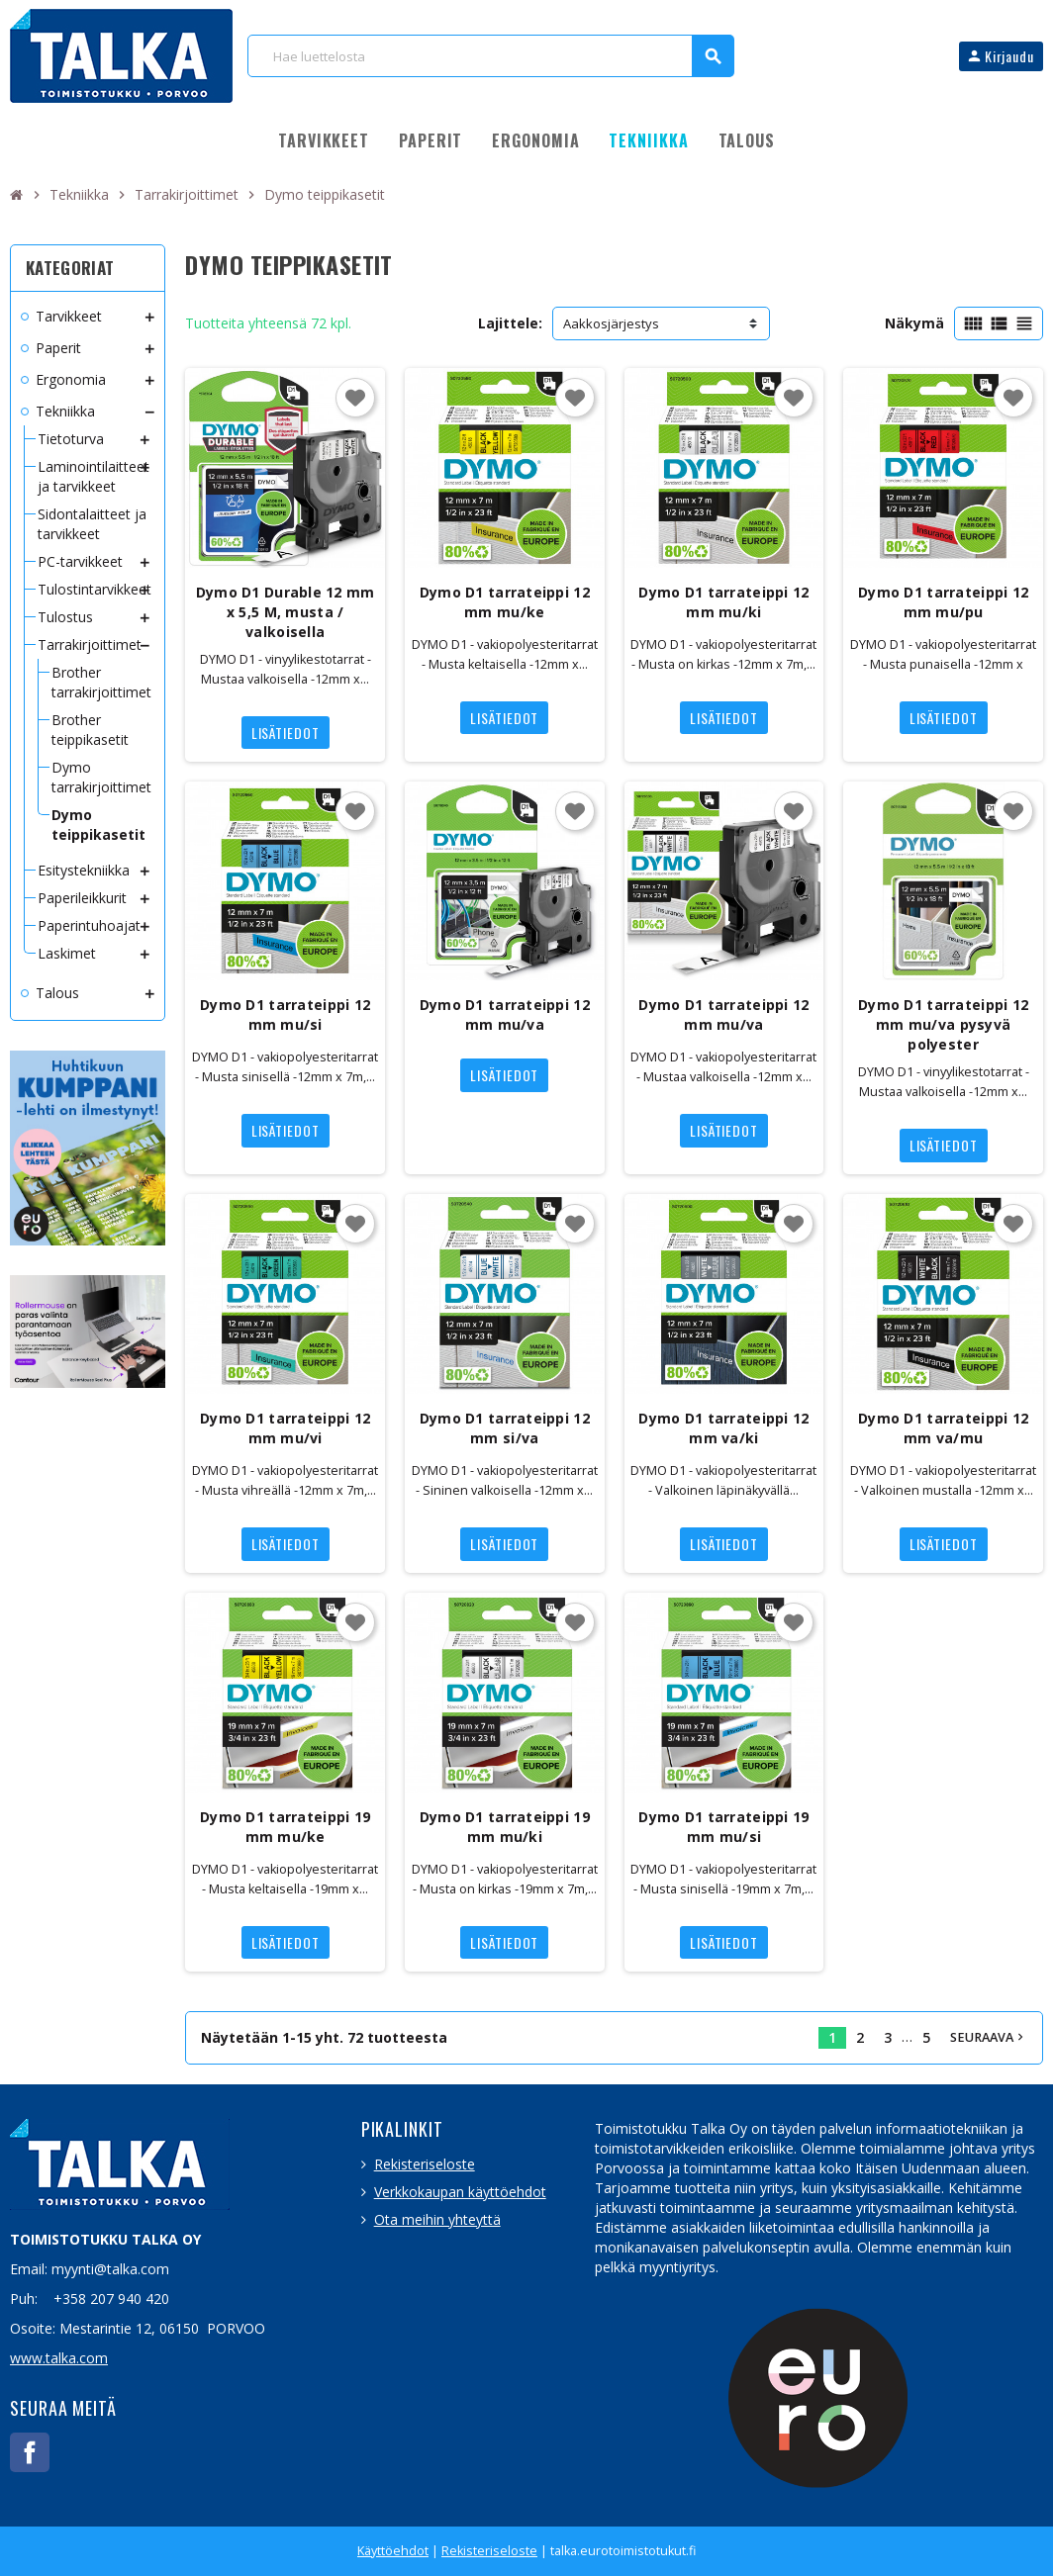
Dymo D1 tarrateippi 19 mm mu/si (723, 1826)
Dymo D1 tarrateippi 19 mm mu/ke (285, 1826)
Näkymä (914, 323)
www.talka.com (59, 2357)
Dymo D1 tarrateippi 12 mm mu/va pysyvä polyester (943, 1024)
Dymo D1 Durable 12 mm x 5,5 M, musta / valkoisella (285, 612)
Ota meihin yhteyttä (437, 2219)
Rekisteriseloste (424, 2164)
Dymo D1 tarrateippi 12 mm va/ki (723, 1428)
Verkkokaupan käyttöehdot (460, 2191)
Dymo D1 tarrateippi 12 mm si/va (505, 1428)
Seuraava (988, 2037)
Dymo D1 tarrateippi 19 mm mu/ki (505, 1826)
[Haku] (490, 56)
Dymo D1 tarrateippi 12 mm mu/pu (943, 602)
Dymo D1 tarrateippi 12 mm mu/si (285, 1014)
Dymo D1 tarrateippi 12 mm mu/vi (285, 1428)
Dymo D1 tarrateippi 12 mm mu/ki (723, 602)
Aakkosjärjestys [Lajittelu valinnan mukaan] (611, 323)
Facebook (29, 2452)
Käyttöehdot (393, 2550)
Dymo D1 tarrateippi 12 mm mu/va (505, 1014)
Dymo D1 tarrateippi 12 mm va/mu (943, 1428)
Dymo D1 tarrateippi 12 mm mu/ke (505, 602)
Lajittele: (510, 323)
